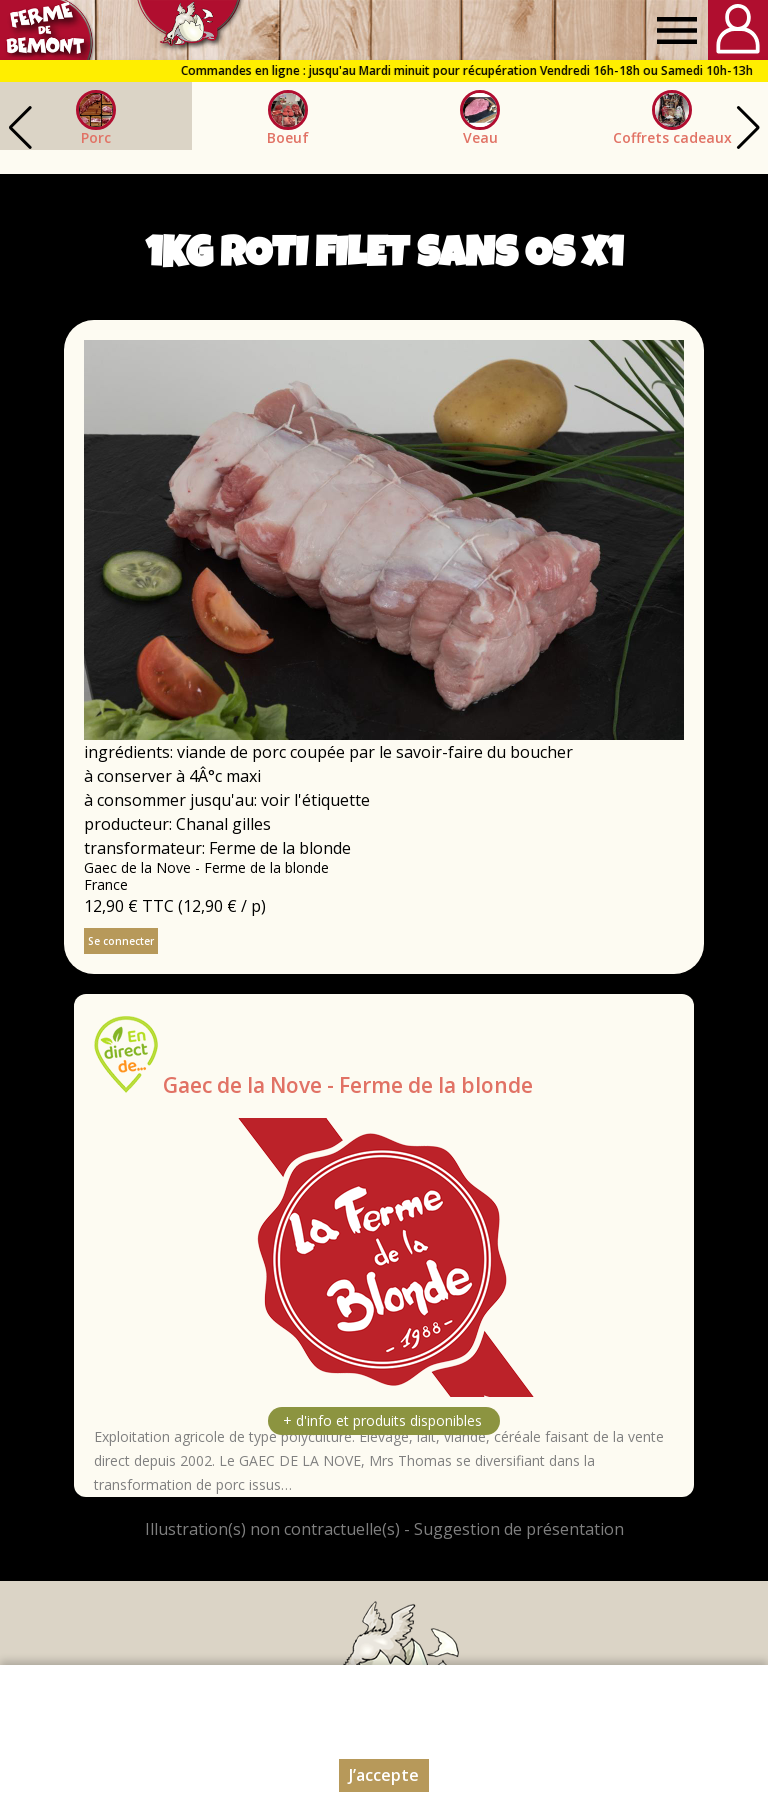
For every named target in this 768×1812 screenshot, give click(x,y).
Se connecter (121, 941)
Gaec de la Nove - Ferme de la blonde (348, 1085)
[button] (748, 128)
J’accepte (384, 1775)
